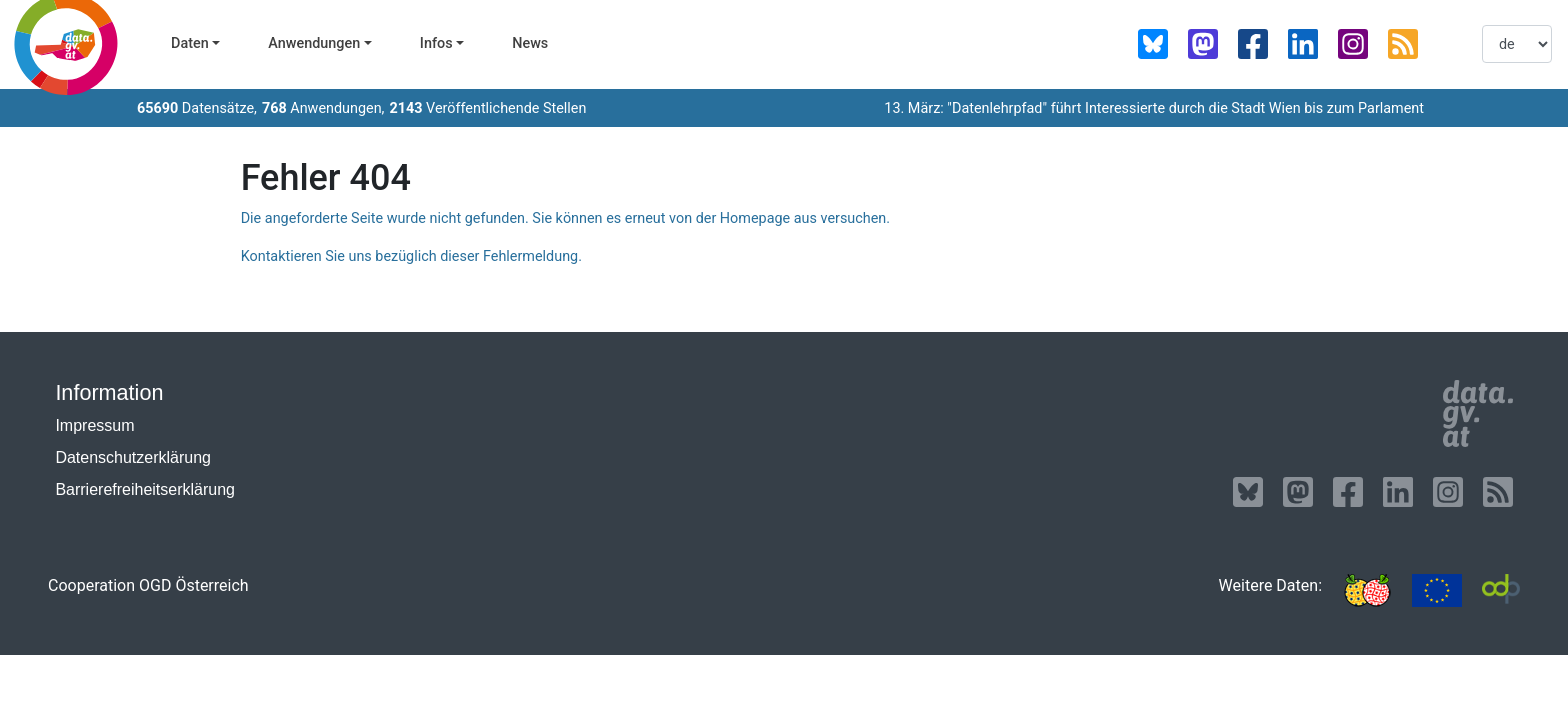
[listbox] (1517, 44)
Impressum (94, 425)
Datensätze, (197, 108)
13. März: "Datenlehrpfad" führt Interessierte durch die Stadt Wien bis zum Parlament (1154, 108)
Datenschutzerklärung (133, 457)
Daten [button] (190, 43)
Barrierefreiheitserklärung (145, 489)
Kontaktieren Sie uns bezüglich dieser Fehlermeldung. (411, 256)
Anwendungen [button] (314, 43)
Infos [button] (436, 43)
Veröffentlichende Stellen (487, 108)
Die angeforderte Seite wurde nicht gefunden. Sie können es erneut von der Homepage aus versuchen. (565, 218)
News (530, 43)
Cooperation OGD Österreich (148, 585)
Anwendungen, (323, 108)
